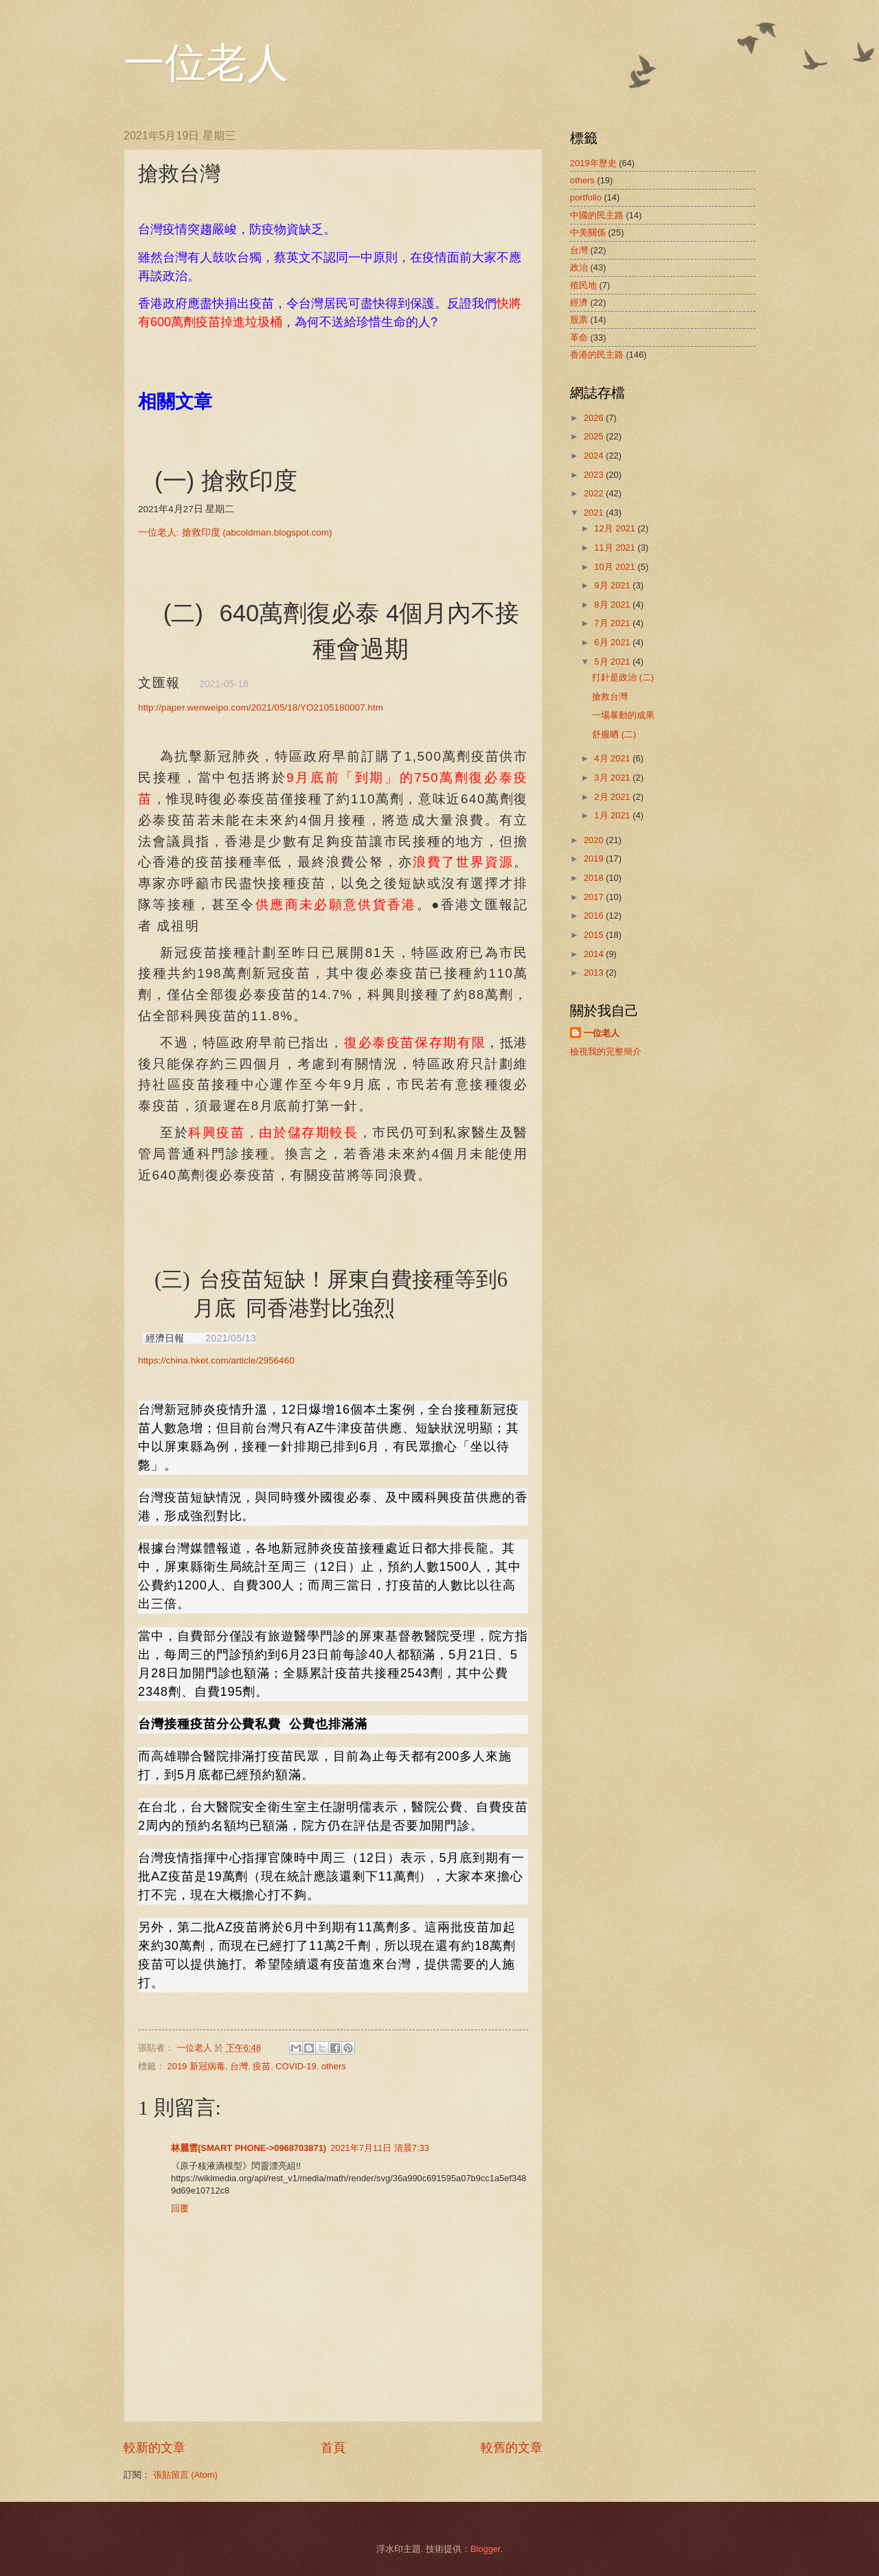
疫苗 (262, 2066)
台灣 (239, 2066)
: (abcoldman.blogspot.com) (235, 532)
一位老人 (206, 63)
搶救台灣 (610, 696)
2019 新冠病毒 (196, 2066)
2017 (595, 897)
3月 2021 (613, 777)
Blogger (485, 2549)
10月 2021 (615, 567)
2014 (595, 954)
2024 (595, 455)
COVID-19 (295, 2066)
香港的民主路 (597, 354)
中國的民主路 (597, 215)
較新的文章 (154, 2447)
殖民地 (583, 285)
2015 (595, 935)
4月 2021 (613, 758)
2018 (595, 878)
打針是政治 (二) (623, 677)
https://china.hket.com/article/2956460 (216, 1360)
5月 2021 (613, 661)
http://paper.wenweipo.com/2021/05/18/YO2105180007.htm (260, 707)
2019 (595, 858)
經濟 (579, 302)
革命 (579, 337)
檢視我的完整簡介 (605, 1051)
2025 (595, 436)
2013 (595, 972)
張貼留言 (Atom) (185, 2475)
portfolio (586, 197)
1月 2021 (613, 815)
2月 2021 (613, 797)
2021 (595, 512)
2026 (595, 418)
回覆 (180, 2208)
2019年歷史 (593, 163)
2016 (595, 915)
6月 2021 (613, 642)
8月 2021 (613, 604)
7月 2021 (613, 623)
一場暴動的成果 (623, 715)
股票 (579, 319)
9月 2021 (613, 585)
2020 (595, 840)
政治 (579, 267)
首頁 (333, 2447)
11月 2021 (615, 547)
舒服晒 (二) (614, 734)
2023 (595, 475)
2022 (595, 493)
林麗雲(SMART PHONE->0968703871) (248, 2148)
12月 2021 (615, 528)
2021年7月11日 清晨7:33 (379, 2148)
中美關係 (588, 232)
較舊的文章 (512, 2447)
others (333, 2066)
